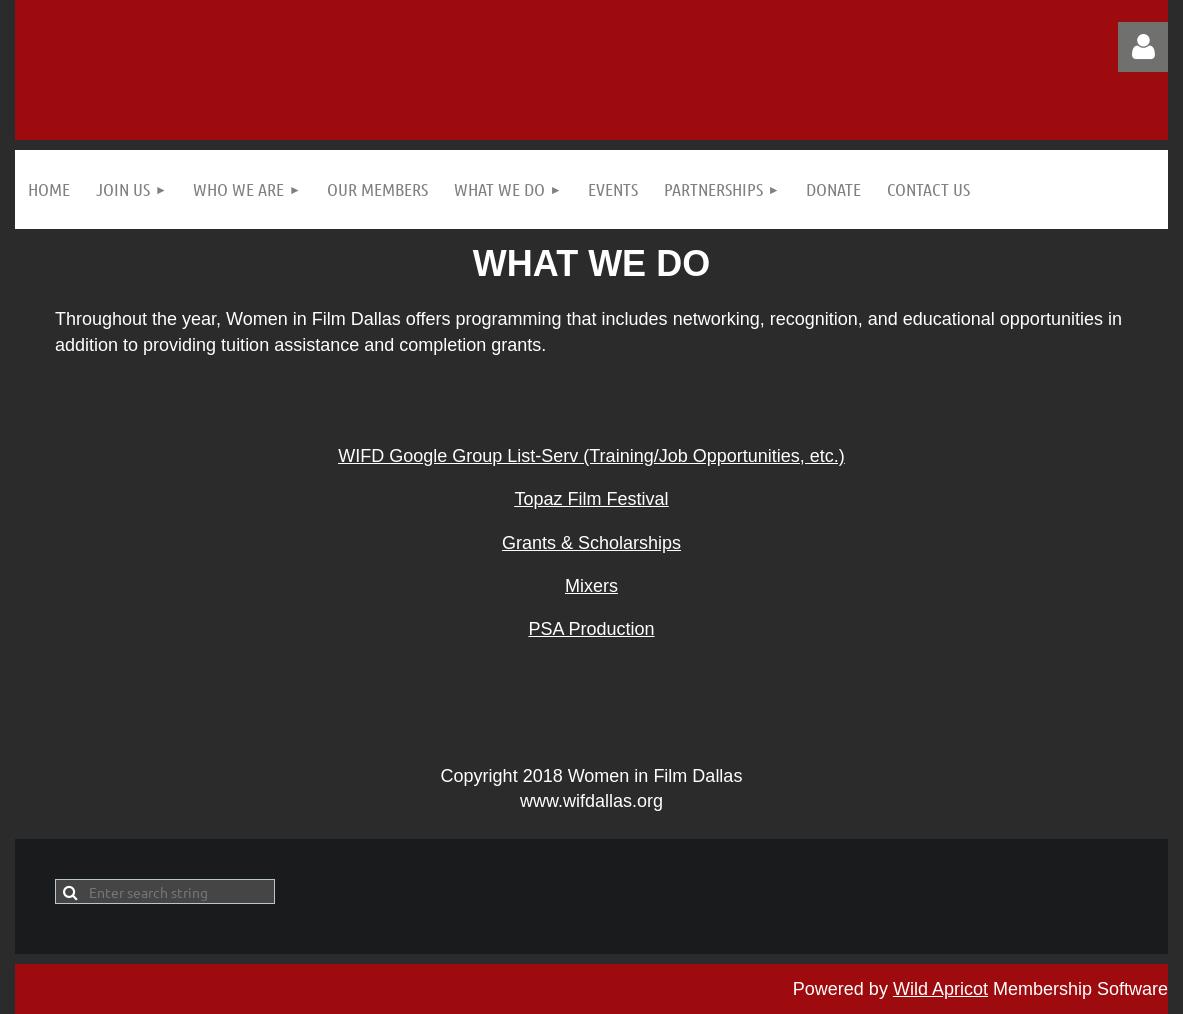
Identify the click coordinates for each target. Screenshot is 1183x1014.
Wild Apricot (940, 989)
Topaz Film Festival (591, 499)
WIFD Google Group (422, 456)
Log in (1143, 47)
